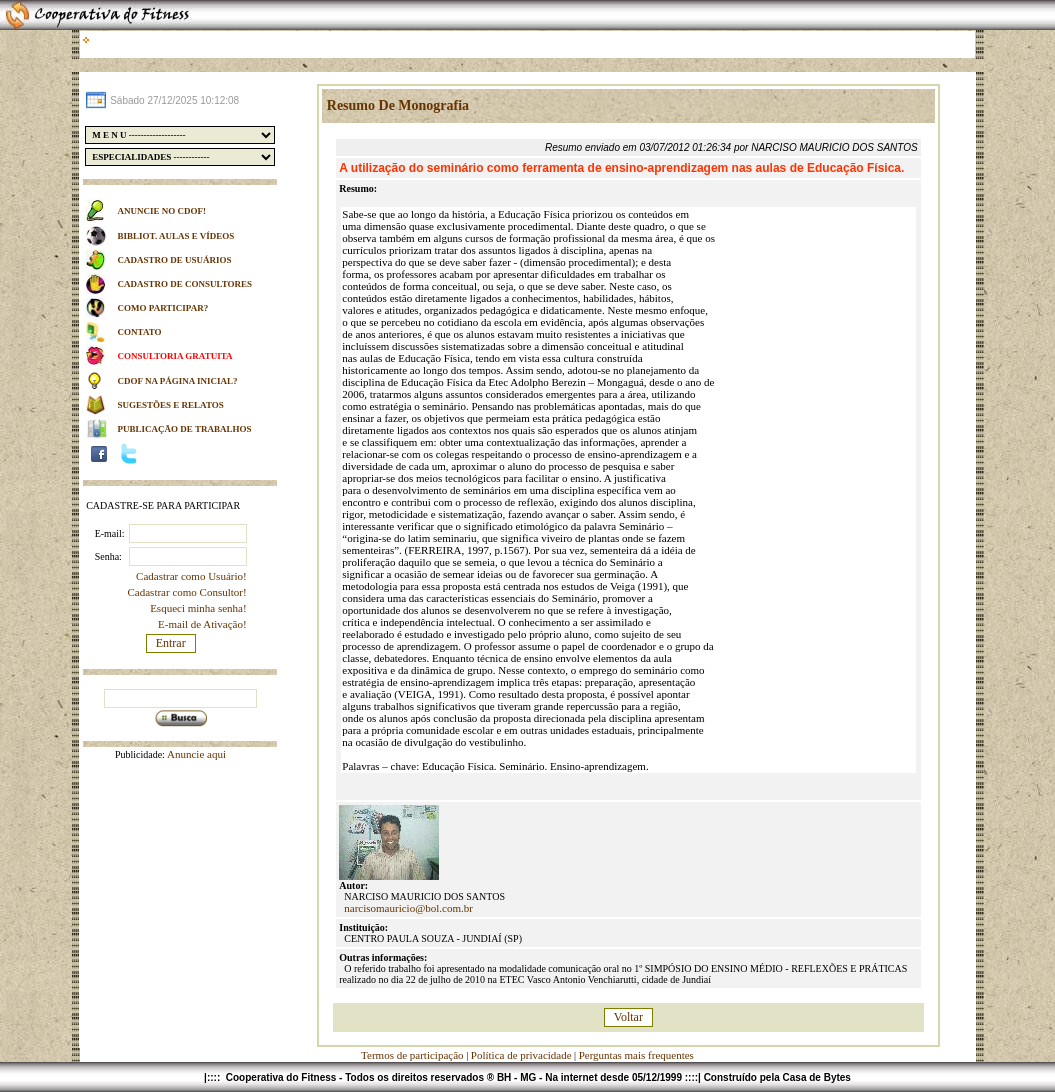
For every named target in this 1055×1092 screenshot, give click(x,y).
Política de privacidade (521, 1055)
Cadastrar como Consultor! (187, 592)
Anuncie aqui (195, 754)
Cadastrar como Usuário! (191, 576)
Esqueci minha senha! (198, 608)
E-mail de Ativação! (202, 624)
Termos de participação (413, 1055)
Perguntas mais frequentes (636, 1055)
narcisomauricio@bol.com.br (408, 908)
